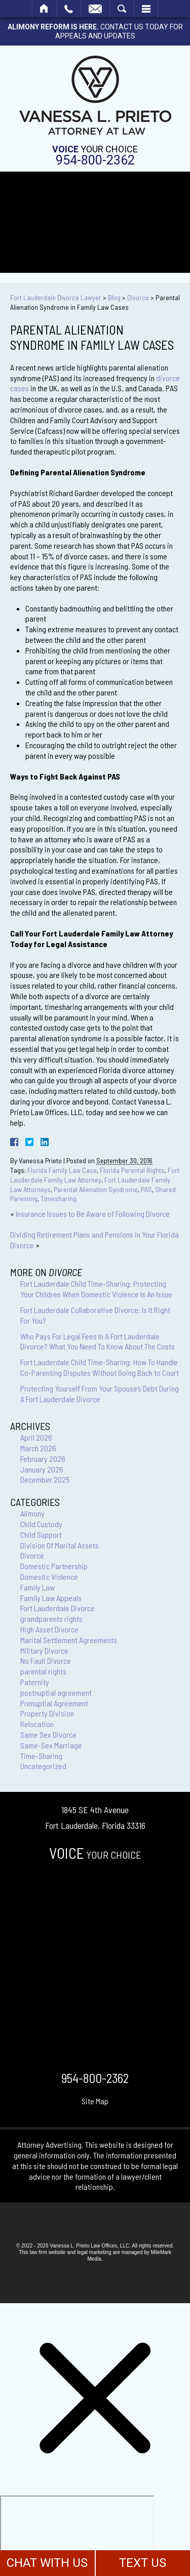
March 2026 (38, 1448)
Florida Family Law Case (62, 1170)
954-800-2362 (95, 160)
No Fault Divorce (45, 1660)
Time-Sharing (41, 1756)
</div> (77, 2534)
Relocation (37, 1724)
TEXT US (142, 2563)
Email (95, 8)
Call (69, 8)
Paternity (34, 1682)
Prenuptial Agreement (54, 1703)
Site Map (95, 2101)
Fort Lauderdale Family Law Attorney (94, 1175)
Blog (114, 297)
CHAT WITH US (47, 2563)
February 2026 (42, 1458)
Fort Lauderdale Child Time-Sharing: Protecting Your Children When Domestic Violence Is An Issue (96, 1289)
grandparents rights (51, 1618)
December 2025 (45, 1479)
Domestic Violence (49, 1576)
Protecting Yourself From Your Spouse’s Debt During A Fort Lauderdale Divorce (99, 1393)
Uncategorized (43, 1766)
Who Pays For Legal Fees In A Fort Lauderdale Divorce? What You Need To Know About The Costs (97, 1341)
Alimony (32, 1513)
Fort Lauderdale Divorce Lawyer (55, 297)
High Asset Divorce (49, 1629)
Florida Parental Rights (132, 1170)
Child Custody (41, 1524)
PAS (146, 1189)
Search (122, 8)
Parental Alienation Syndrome (96, 1189)
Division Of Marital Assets (59, 1545)
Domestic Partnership (54, 1566)
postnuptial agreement (56, 1692)
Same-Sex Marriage (51, 1745)
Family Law (37, 1587)
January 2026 (41, 1469)
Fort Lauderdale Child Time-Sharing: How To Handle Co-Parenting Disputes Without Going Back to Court (99, 1367)
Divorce (138, 297)
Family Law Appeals (51, 1598)
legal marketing (94, 2252)
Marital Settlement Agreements (68, 1640)
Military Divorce (44, 1650)
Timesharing (59, 1198)
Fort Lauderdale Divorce (57, 1608)
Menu (146, 8)
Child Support (41, 1534)
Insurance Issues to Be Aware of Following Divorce (93, 1213)
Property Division (47, 1713)
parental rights (43, 1671)
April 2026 (36, 1437)
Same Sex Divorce (48, 1734)
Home (44, 8)
